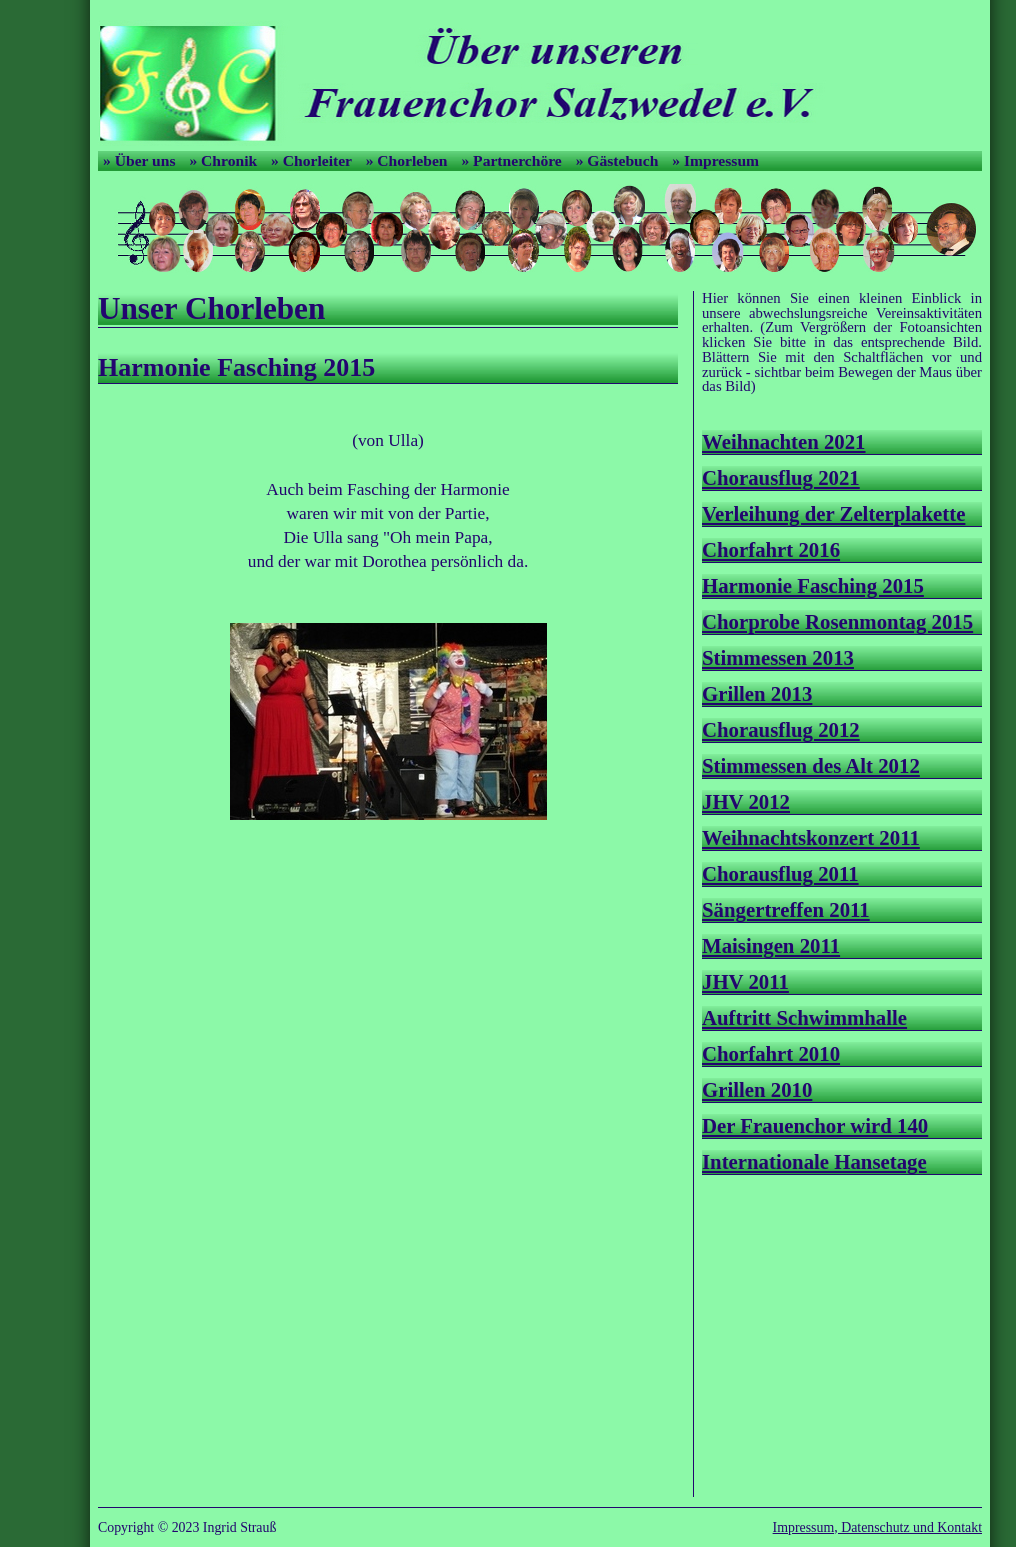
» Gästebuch (619, 160)
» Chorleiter (313, 160)
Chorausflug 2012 (781, 729)
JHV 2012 (746, 801)
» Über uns (141, 160)
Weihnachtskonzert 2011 (811, 837)
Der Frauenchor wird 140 (815, 1125)
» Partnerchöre (513, 160)
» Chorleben (409, 160)
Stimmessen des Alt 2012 (811, 765)
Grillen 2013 (757, 693)
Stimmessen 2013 (778, 657)
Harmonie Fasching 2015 (813, 585)
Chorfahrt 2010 (771, 1053)
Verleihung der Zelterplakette (833, 513)
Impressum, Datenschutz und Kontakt (877, 1527)
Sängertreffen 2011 (786, 909)
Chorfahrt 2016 (771, 549)
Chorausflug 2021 (781, 477)
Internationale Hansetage (814, 1161)
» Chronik (225, 160)
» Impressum (715, 160)
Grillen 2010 (757, 1089)
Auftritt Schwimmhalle (804, 1017)
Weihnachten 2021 (784, 441)
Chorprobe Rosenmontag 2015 (837, 621)
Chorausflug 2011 (780, 873)
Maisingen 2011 (771, 945)
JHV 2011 (745, 981)
